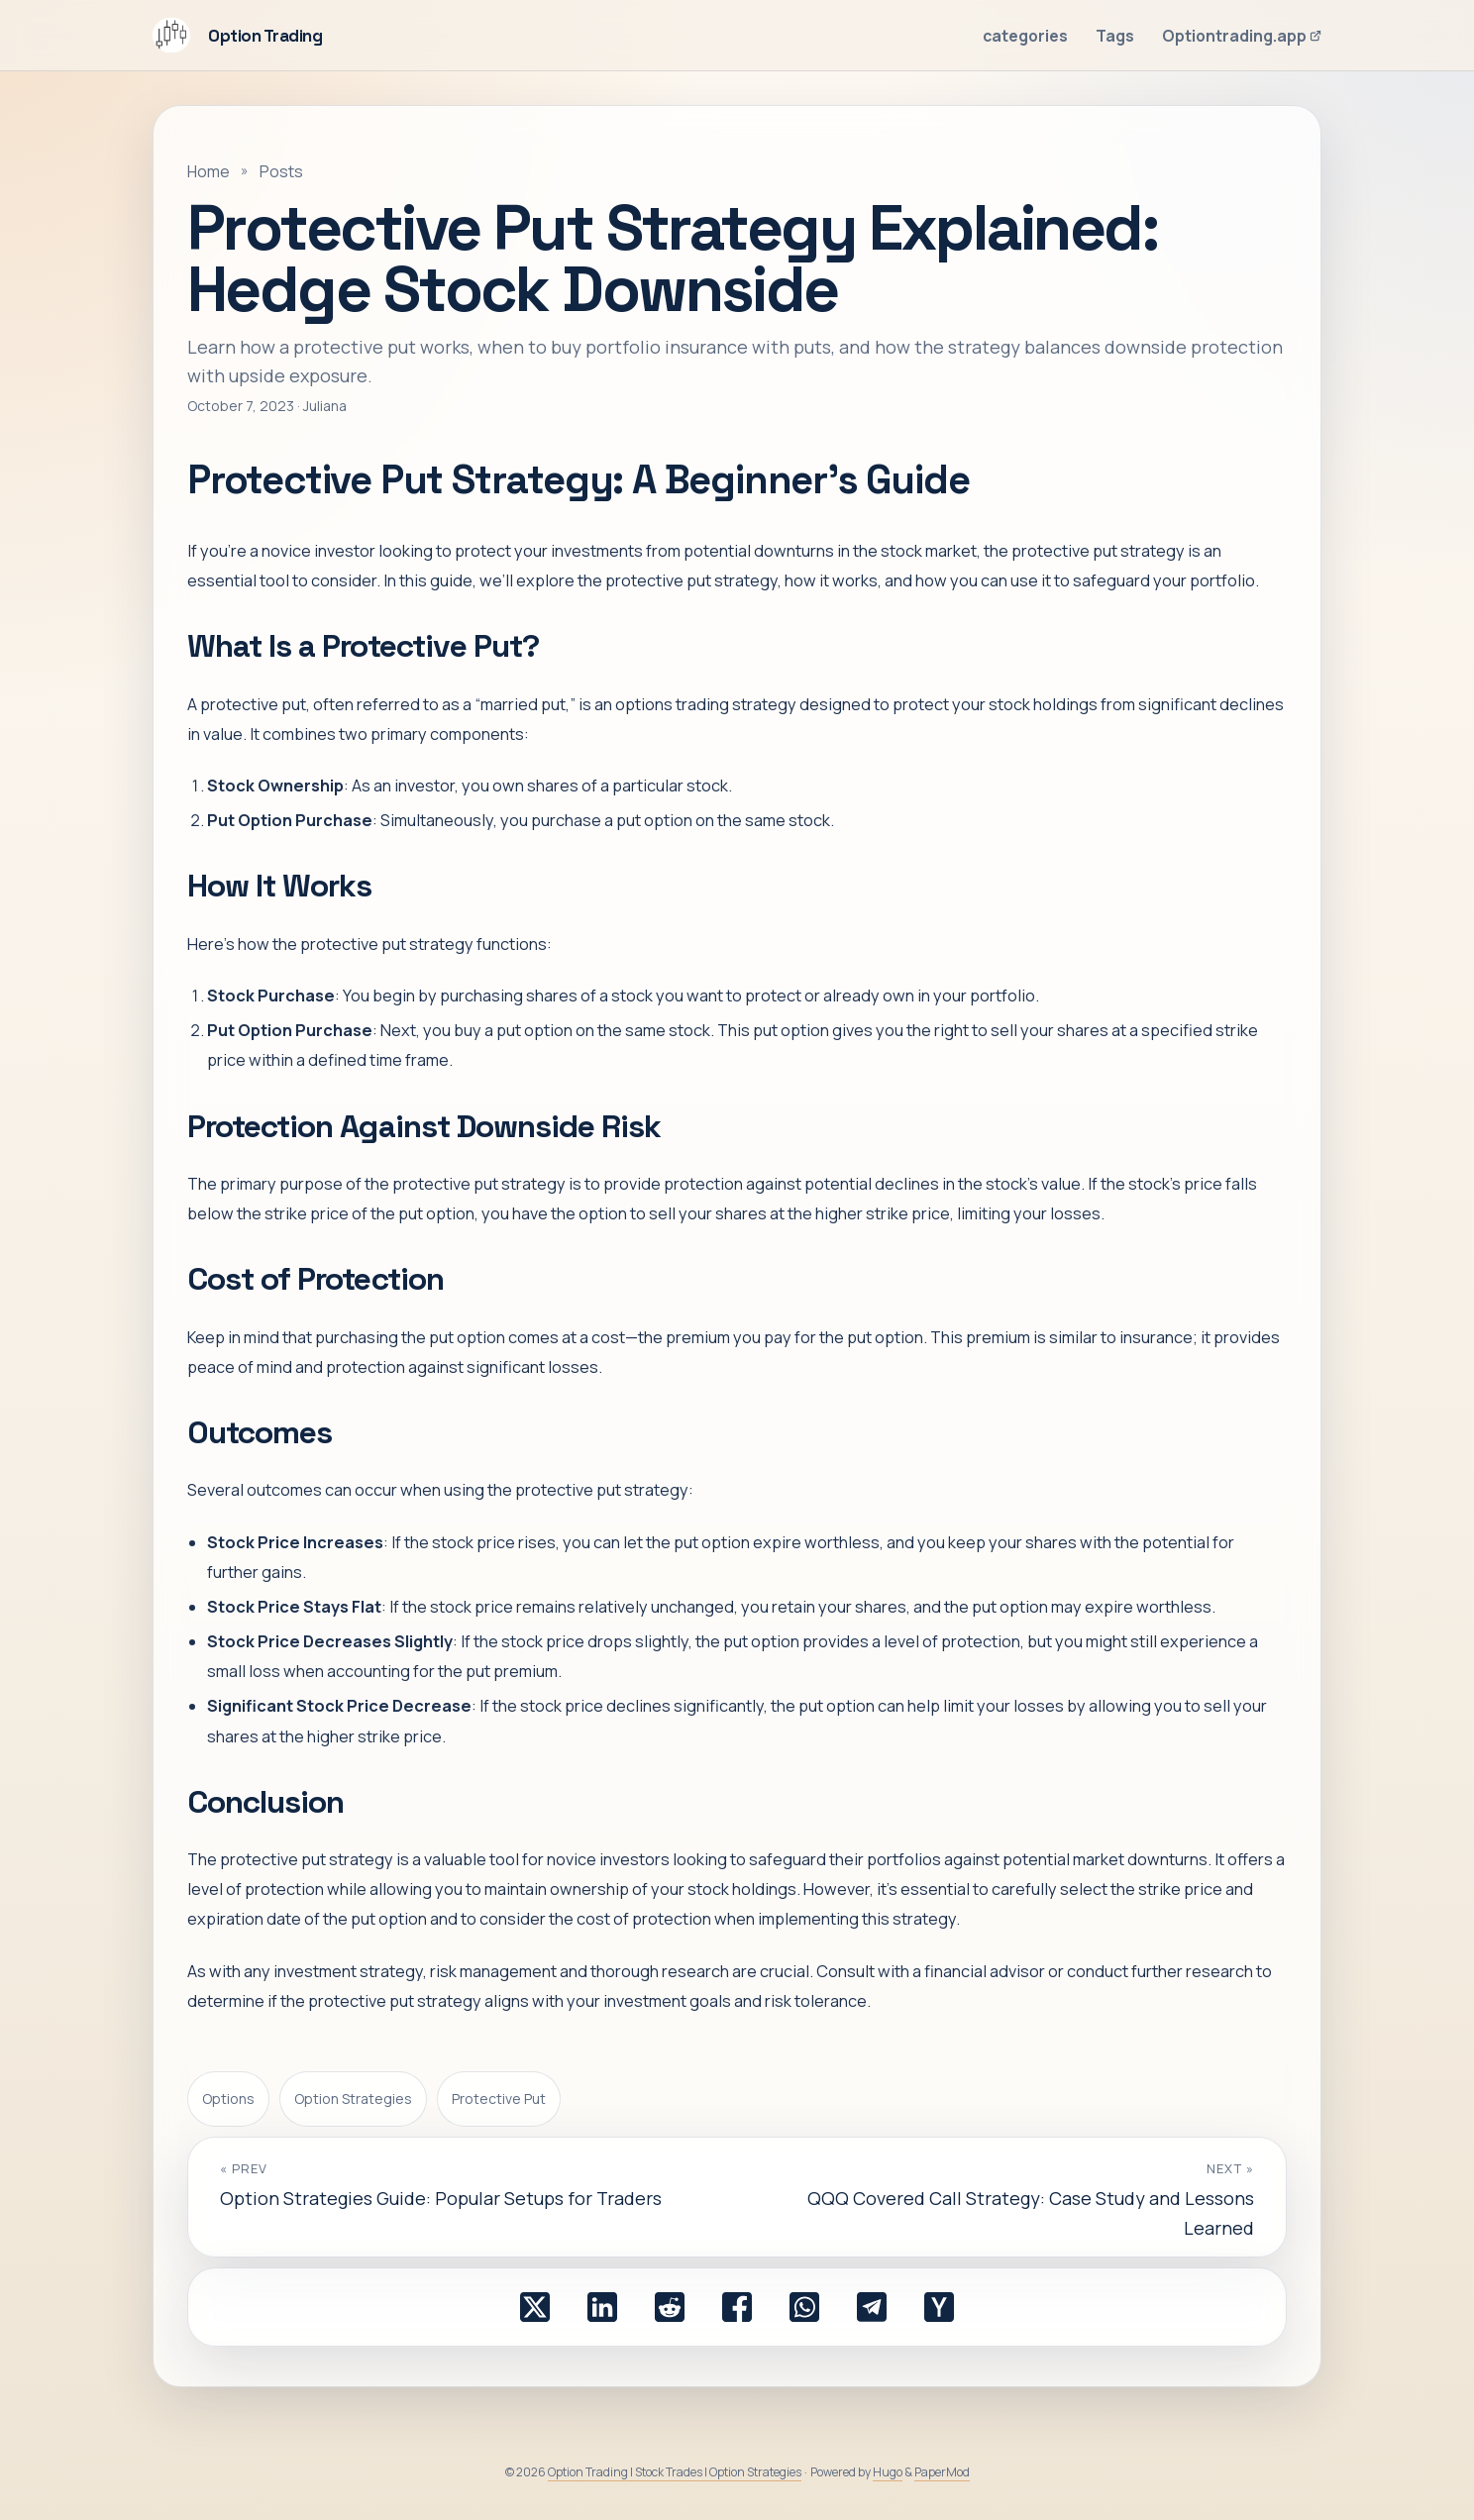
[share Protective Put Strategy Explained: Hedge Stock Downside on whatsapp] (804, 2307)
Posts (281, 171)
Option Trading (237, 35)
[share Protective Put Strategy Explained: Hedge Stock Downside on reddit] (669, 2307)
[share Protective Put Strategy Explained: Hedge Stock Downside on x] (535, 2307)
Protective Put (499, 2098)
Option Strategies (353, 2098)
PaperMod (942, 2472)
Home (208, 171)
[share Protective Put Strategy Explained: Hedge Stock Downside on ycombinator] (939, 2307)
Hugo (887, 2472)
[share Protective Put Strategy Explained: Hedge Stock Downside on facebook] (737, 2307)
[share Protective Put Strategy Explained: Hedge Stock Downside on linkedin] (602, 2307)
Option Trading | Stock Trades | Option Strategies (674, 2472)
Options (228, 2098)
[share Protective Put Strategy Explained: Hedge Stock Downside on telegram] (871, 2307)
